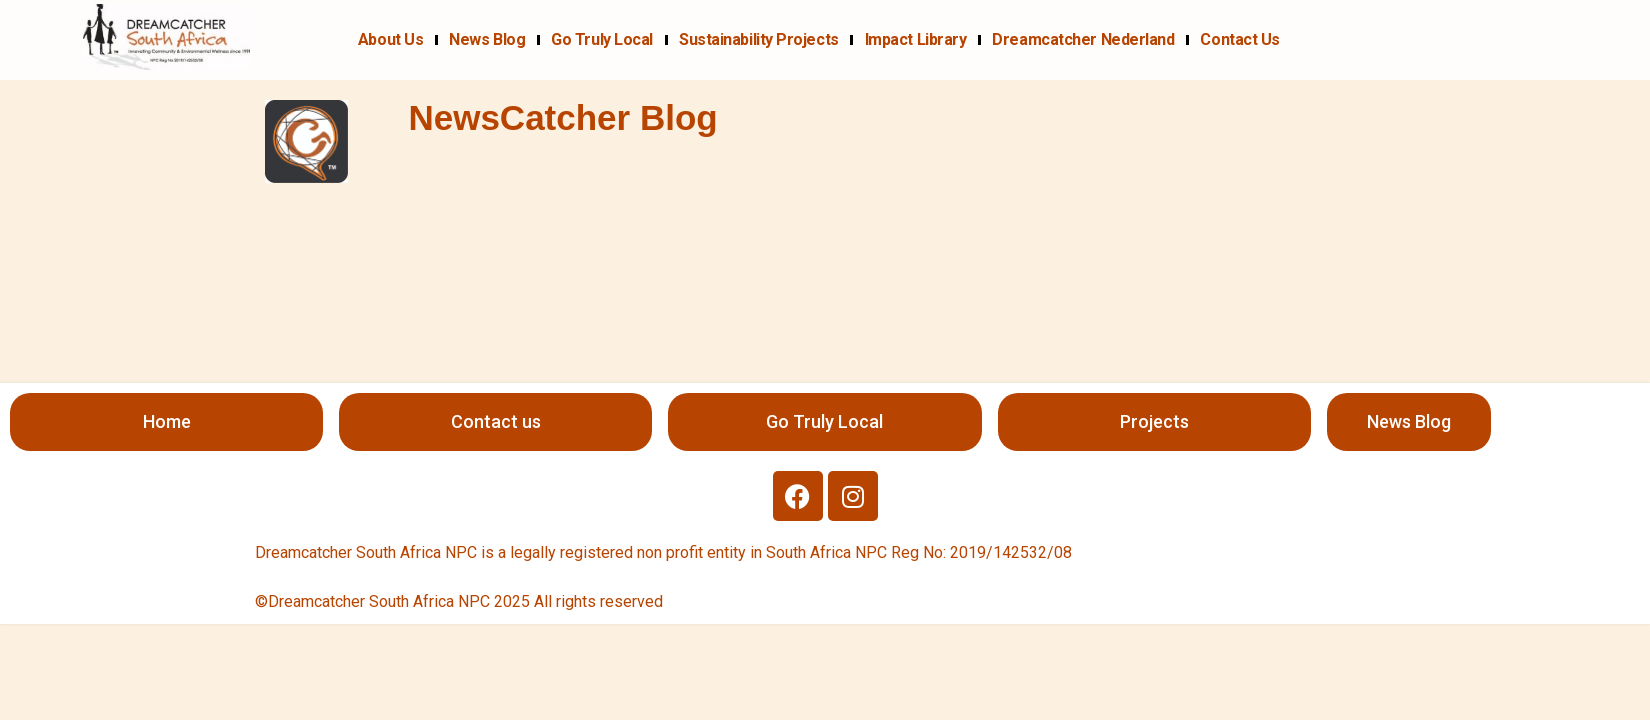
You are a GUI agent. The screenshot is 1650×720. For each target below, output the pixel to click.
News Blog (487, 39)
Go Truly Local (602, 39)
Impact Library (916, 39)
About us (390, 39)
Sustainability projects (759, 39)
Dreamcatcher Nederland (1083, 39)
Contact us (1240, 39)
